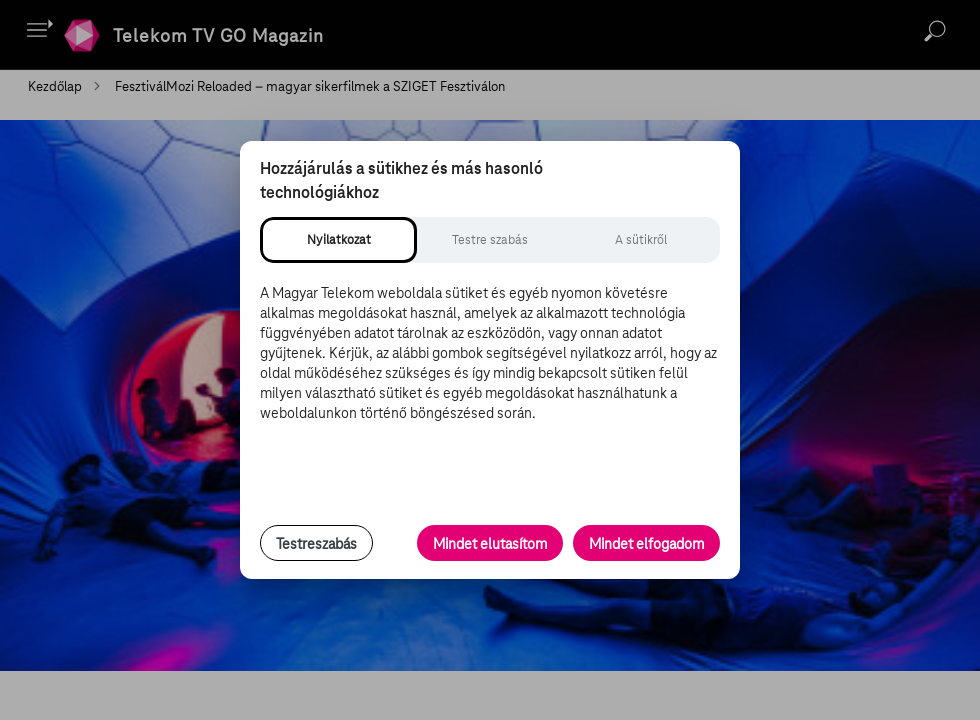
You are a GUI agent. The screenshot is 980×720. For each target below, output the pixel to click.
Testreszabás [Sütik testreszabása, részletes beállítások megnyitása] (316, 544)
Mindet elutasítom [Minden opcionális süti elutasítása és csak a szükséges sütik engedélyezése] (490, 544)
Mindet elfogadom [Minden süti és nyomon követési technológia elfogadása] (646, 544)
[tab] (338, 240)
